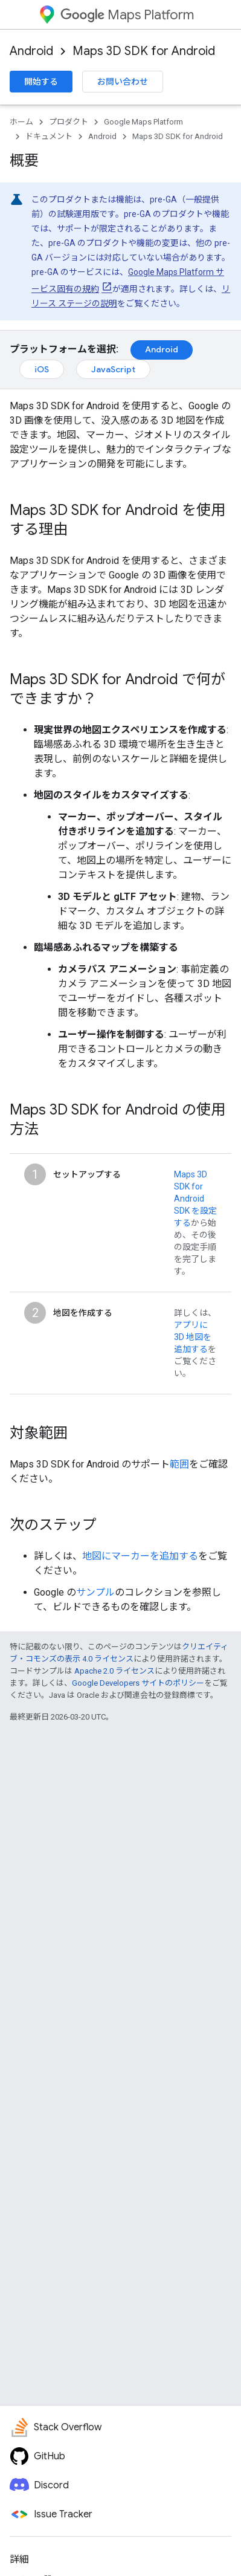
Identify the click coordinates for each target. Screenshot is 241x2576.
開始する (41, 81)
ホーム (21, 121)
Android (31, 51)
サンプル (95, 1592)
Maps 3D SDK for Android (143, 51)
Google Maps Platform (143, 121)
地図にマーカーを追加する (140, 1556)
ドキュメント (48, 136)
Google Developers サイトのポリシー (138, 1683)
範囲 (179, 1464)
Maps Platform (127, 15)
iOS (41, 369)
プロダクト (68, 121)
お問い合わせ (122, 81)
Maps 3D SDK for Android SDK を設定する (195, 1199)
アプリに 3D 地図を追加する (192, 1337)
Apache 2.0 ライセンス (114, 1670)
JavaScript (113, 369)
